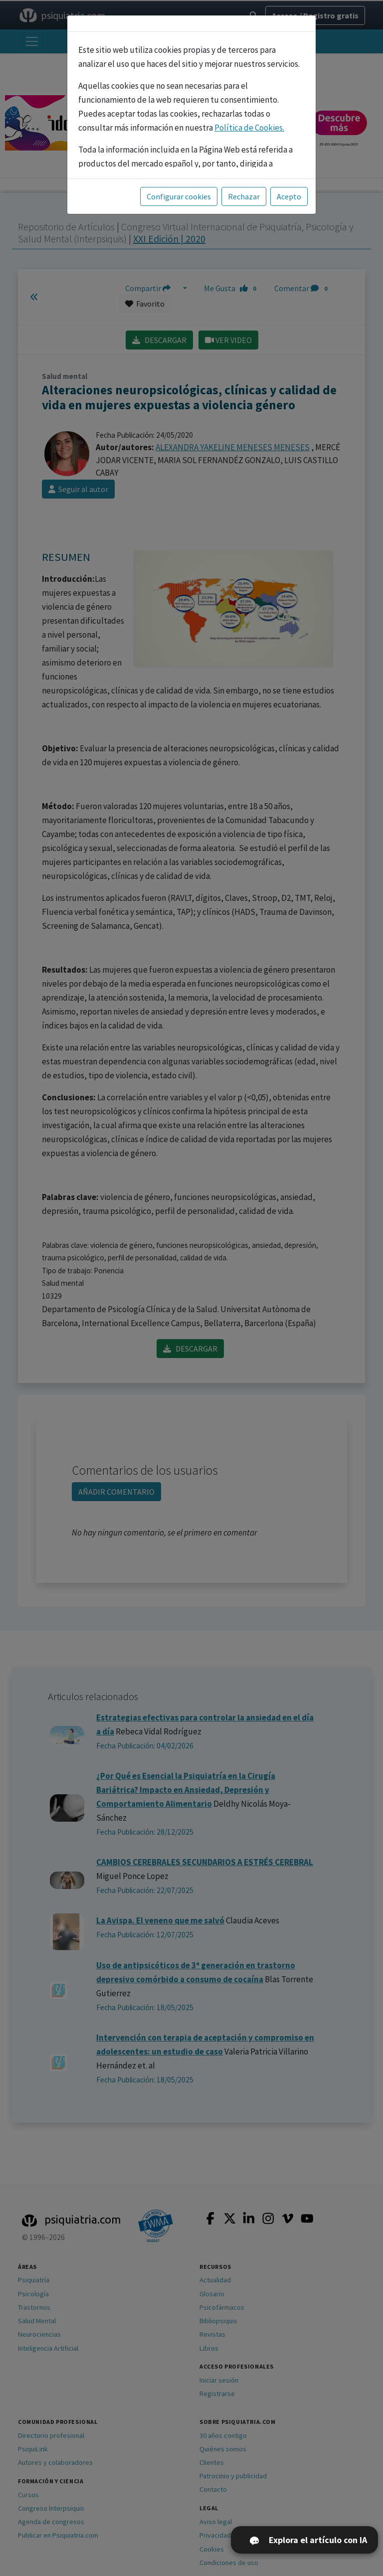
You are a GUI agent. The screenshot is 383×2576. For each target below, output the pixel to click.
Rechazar (244, 196)
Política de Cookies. (249, 127)
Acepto (289, 196)
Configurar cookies (179, 196)
